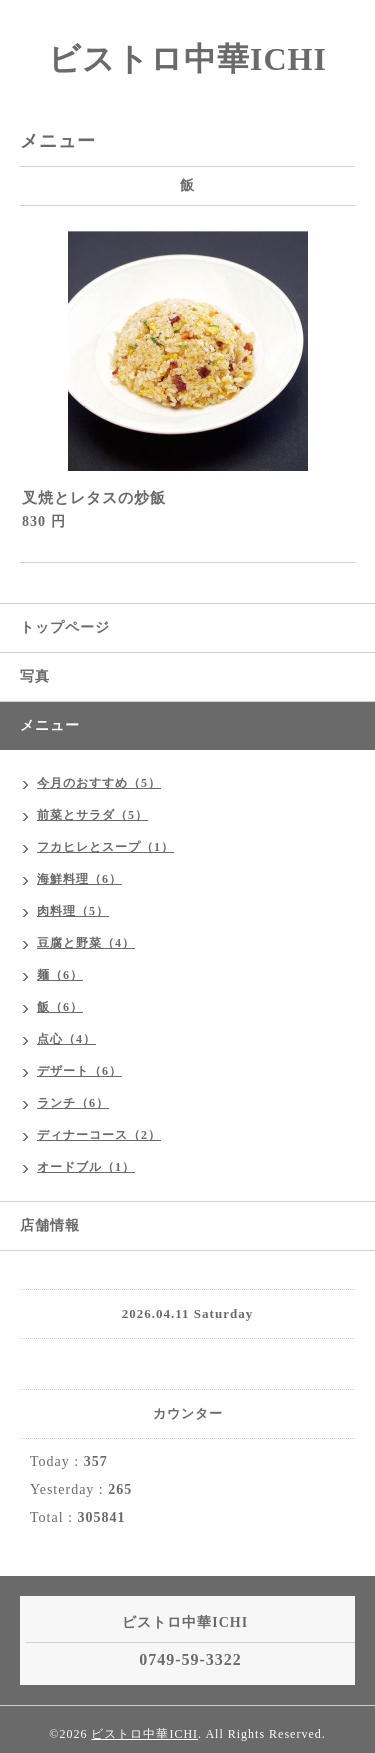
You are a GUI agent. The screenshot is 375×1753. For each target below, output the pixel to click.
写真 (35, 676)
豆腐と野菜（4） (86, 943)
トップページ (65, 627)
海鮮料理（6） (79, 879)
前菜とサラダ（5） (92, 815)
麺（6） (60, 975)
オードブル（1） (86, 1167)
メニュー (50, 725)
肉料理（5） (73, 911)
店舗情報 (50, 1225)
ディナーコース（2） (99, 1135)
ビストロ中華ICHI (187, 59)
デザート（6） (79, 1071)
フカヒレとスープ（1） (105, 847)
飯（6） (60, 1007)
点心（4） (66, 1039)
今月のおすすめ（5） (99, 783)
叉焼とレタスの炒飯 (94, 498)
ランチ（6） (73, 1103)
